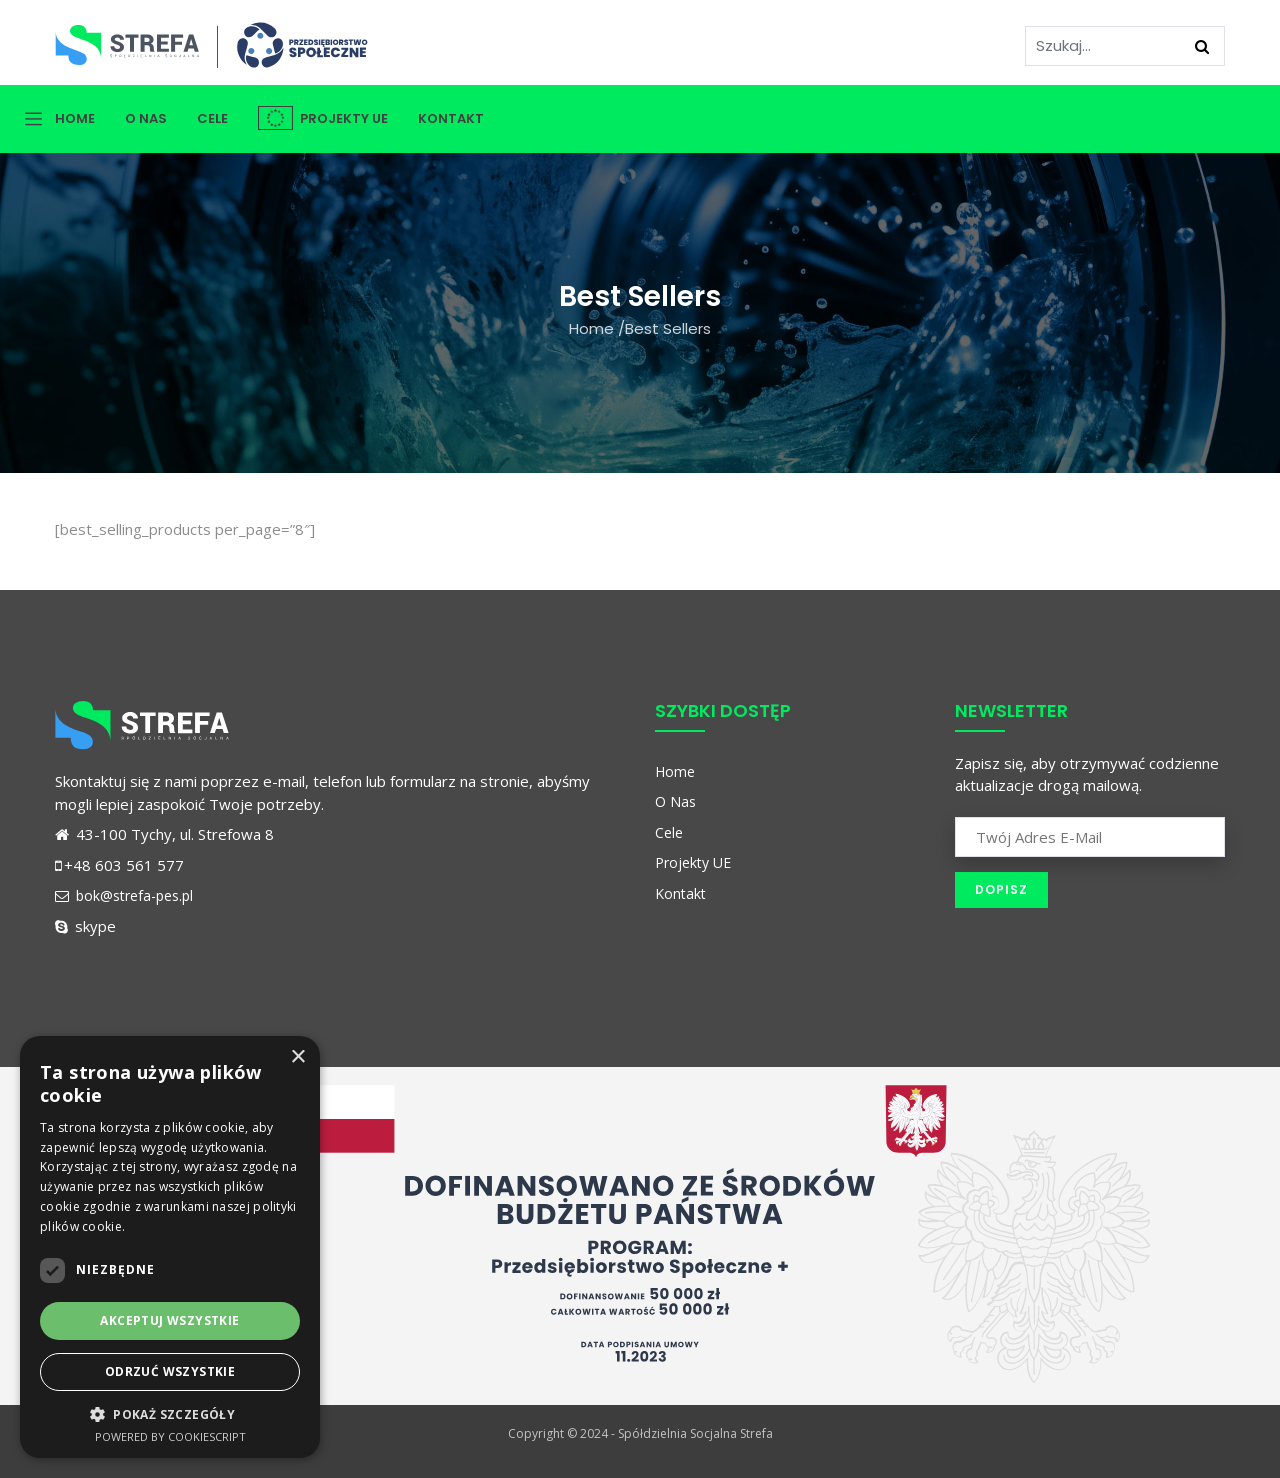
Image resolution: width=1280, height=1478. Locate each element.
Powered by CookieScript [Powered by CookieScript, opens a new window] (170, 1436)
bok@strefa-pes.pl (124, 895)
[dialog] (170, 1247)
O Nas (146, 118)
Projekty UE (323, 118)
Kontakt (451, 118)
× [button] (297, 1057)
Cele (212, 118)
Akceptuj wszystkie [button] (169, 1320)
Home (75, 118)
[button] (170, 1414)
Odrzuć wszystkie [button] (170, 1371)
